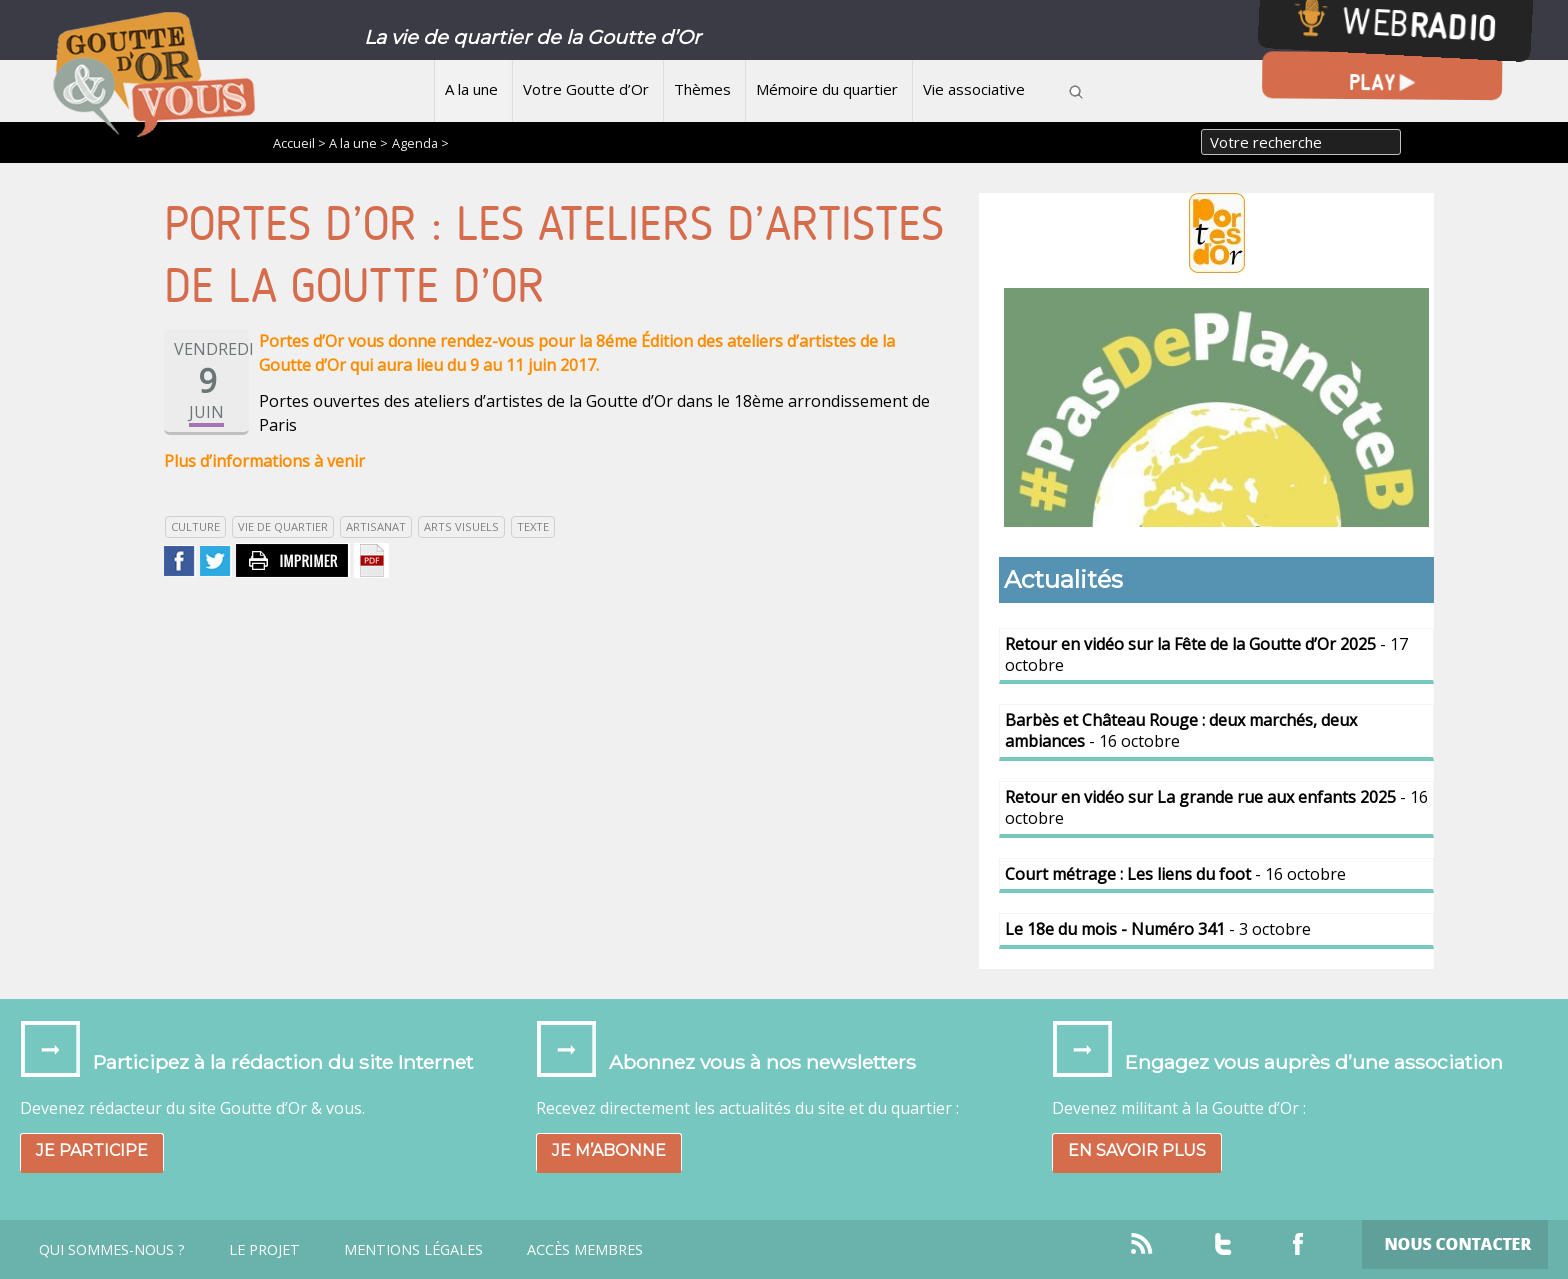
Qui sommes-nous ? (112, 1250)
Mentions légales (413, 1250)
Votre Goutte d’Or (586, 89)
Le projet (264, 1250)
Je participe (92, 1150)
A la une (471, 89)
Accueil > (301, 143)
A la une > (358, 143)
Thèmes (702, 89)
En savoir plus (1137, 1150)
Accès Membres (585, 1250)
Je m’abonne (609, 1150)
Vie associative (974, 89)
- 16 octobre (1181, 730)
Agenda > (420, 143)
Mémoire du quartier (827, 89)
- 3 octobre (1158, 929)
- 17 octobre (1206, 654)
